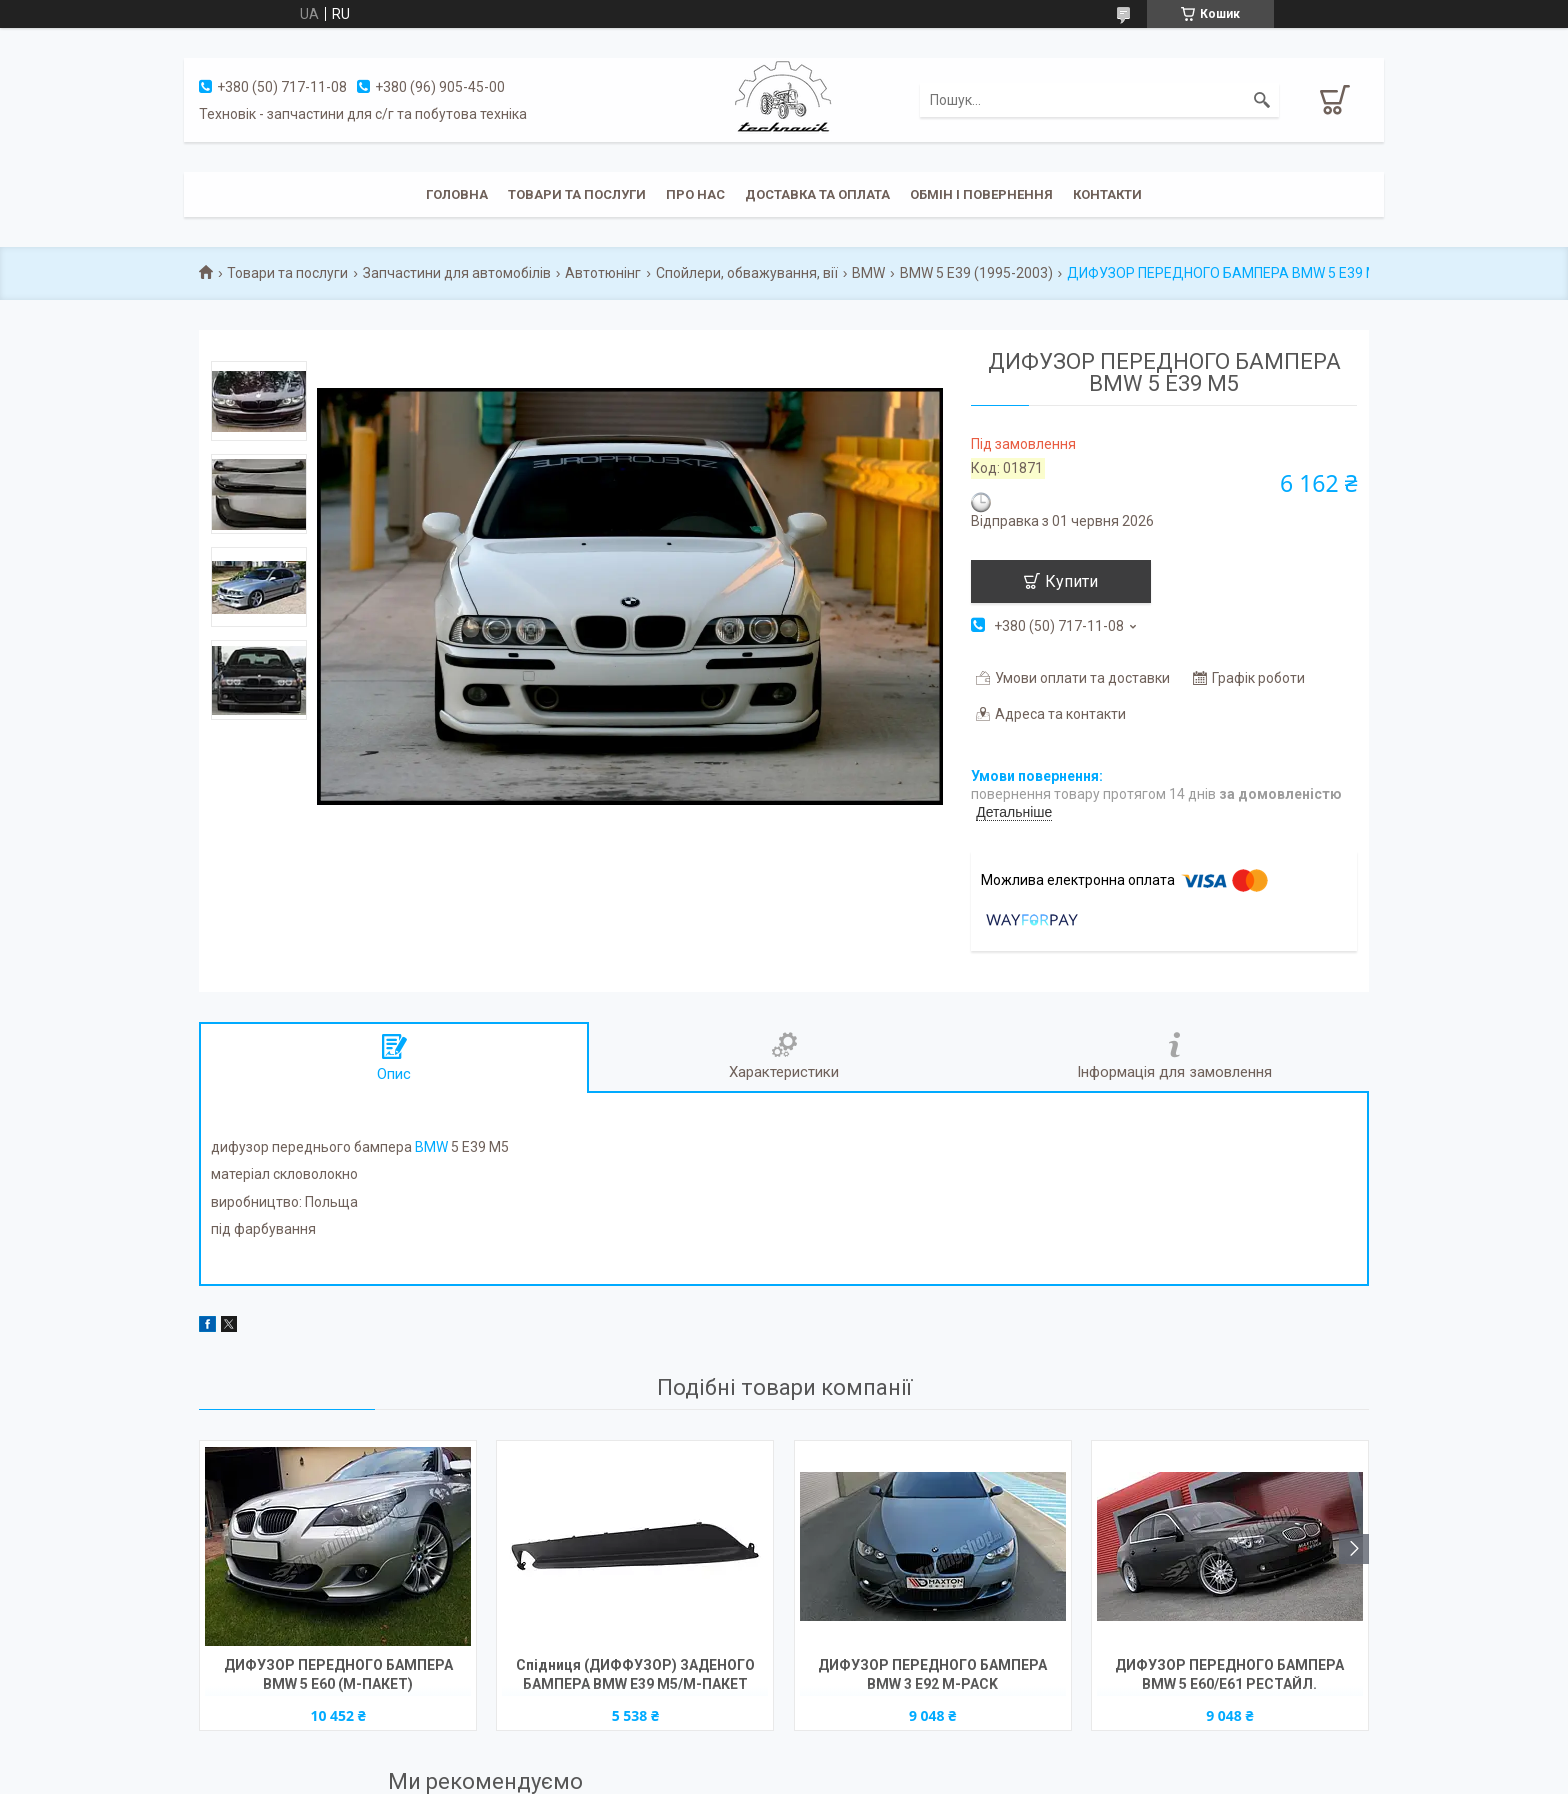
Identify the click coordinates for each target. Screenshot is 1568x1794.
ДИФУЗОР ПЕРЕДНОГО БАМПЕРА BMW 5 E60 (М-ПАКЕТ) (338, 1674)
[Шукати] (1262, 100)
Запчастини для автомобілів (457, 273)
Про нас (695, 194)
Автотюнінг (603, 273)
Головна (457, 194)
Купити (1071, 581)
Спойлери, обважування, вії (747, 273)
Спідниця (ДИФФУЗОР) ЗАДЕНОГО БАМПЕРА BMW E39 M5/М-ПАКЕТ (635, 1674)
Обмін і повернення (981, 194)
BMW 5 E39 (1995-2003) (976, 273)
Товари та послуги (577, 194)
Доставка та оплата (817, 194)
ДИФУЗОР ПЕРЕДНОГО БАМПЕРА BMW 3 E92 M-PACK (932, 1674)
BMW (868, 273)
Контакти (1107, 194)
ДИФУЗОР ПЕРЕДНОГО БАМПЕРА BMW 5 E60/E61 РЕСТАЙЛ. (1229, 1674)
